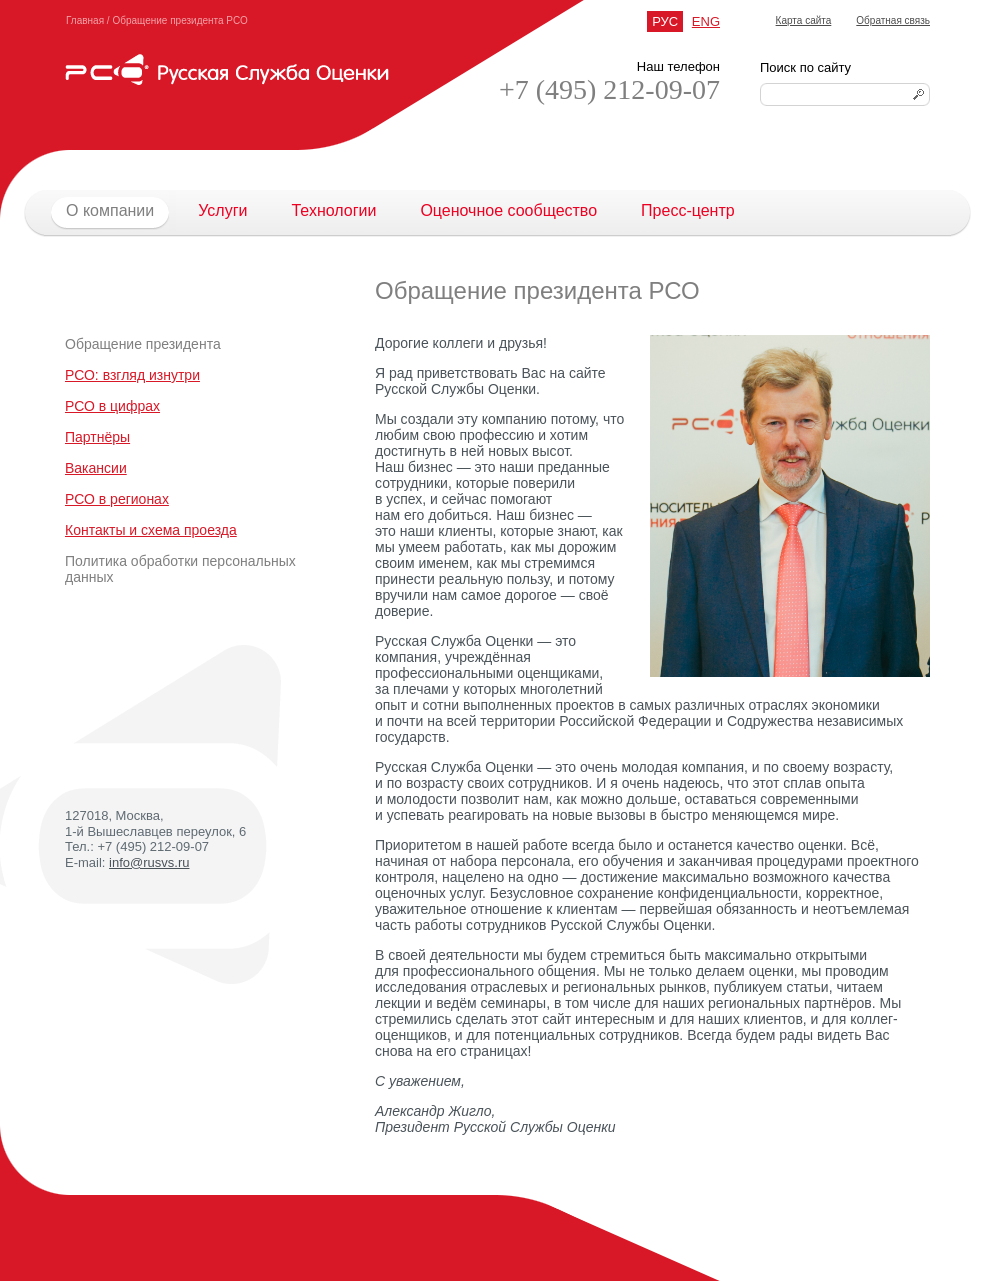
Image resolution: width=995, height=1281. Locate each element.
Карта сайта (804, 20)
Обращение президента (143, 344)
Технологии (333, 210)
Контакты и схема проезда (151, 530)
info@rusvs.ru (149, 862)
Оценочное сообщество (508, 210)
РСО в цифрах (112, 406)
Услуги (222, 210)
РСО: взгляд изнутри (132, 375)
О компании (99, 211)
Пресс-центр (688, 210)
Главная (85, 20)
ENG (706, 21)
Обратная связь (893, 20)
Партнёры (97, 437)
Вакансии (96, 468)
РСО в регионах (117, 499)
